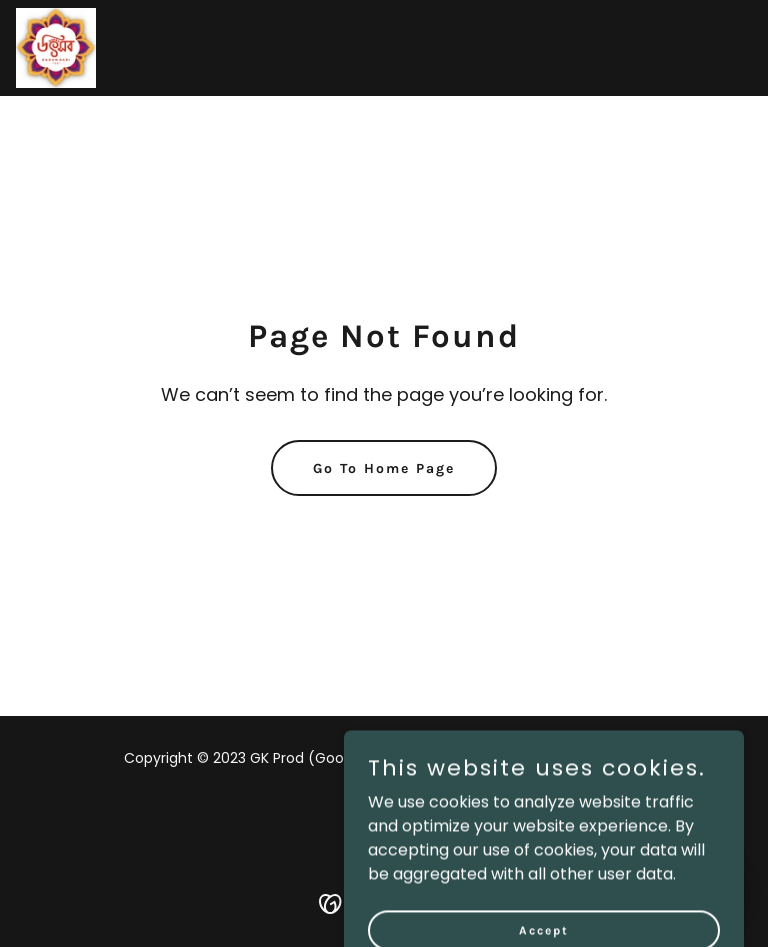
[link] (56, 48)
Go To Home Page (384, 468)
